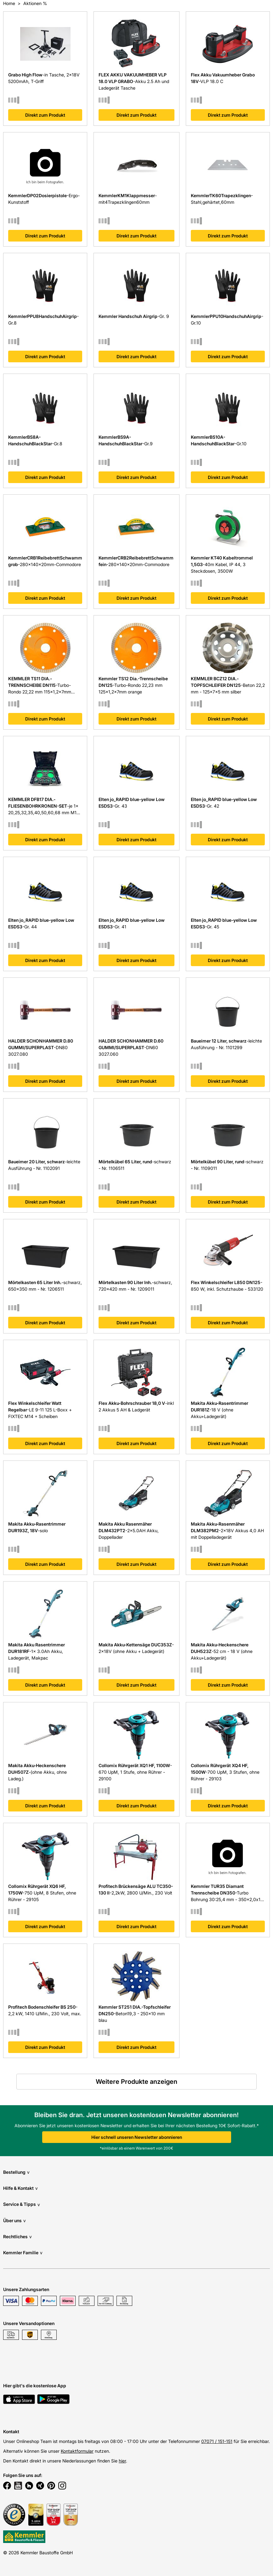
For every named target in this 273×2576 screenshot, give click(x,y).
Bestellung (16, 2172)
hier (122, 2460)
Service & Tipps (21, 2204)
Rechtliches (17, 2236)
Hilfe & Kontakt (20, 2188)
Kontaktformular (77, 2451)
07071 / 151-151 (216, 2441)
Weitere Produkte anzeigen (136, 2081)
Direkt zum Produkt (45, 115)
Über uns (14, 2220)
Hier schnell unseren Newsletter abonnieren (136, 2137)
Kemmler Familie (23, 2252)
